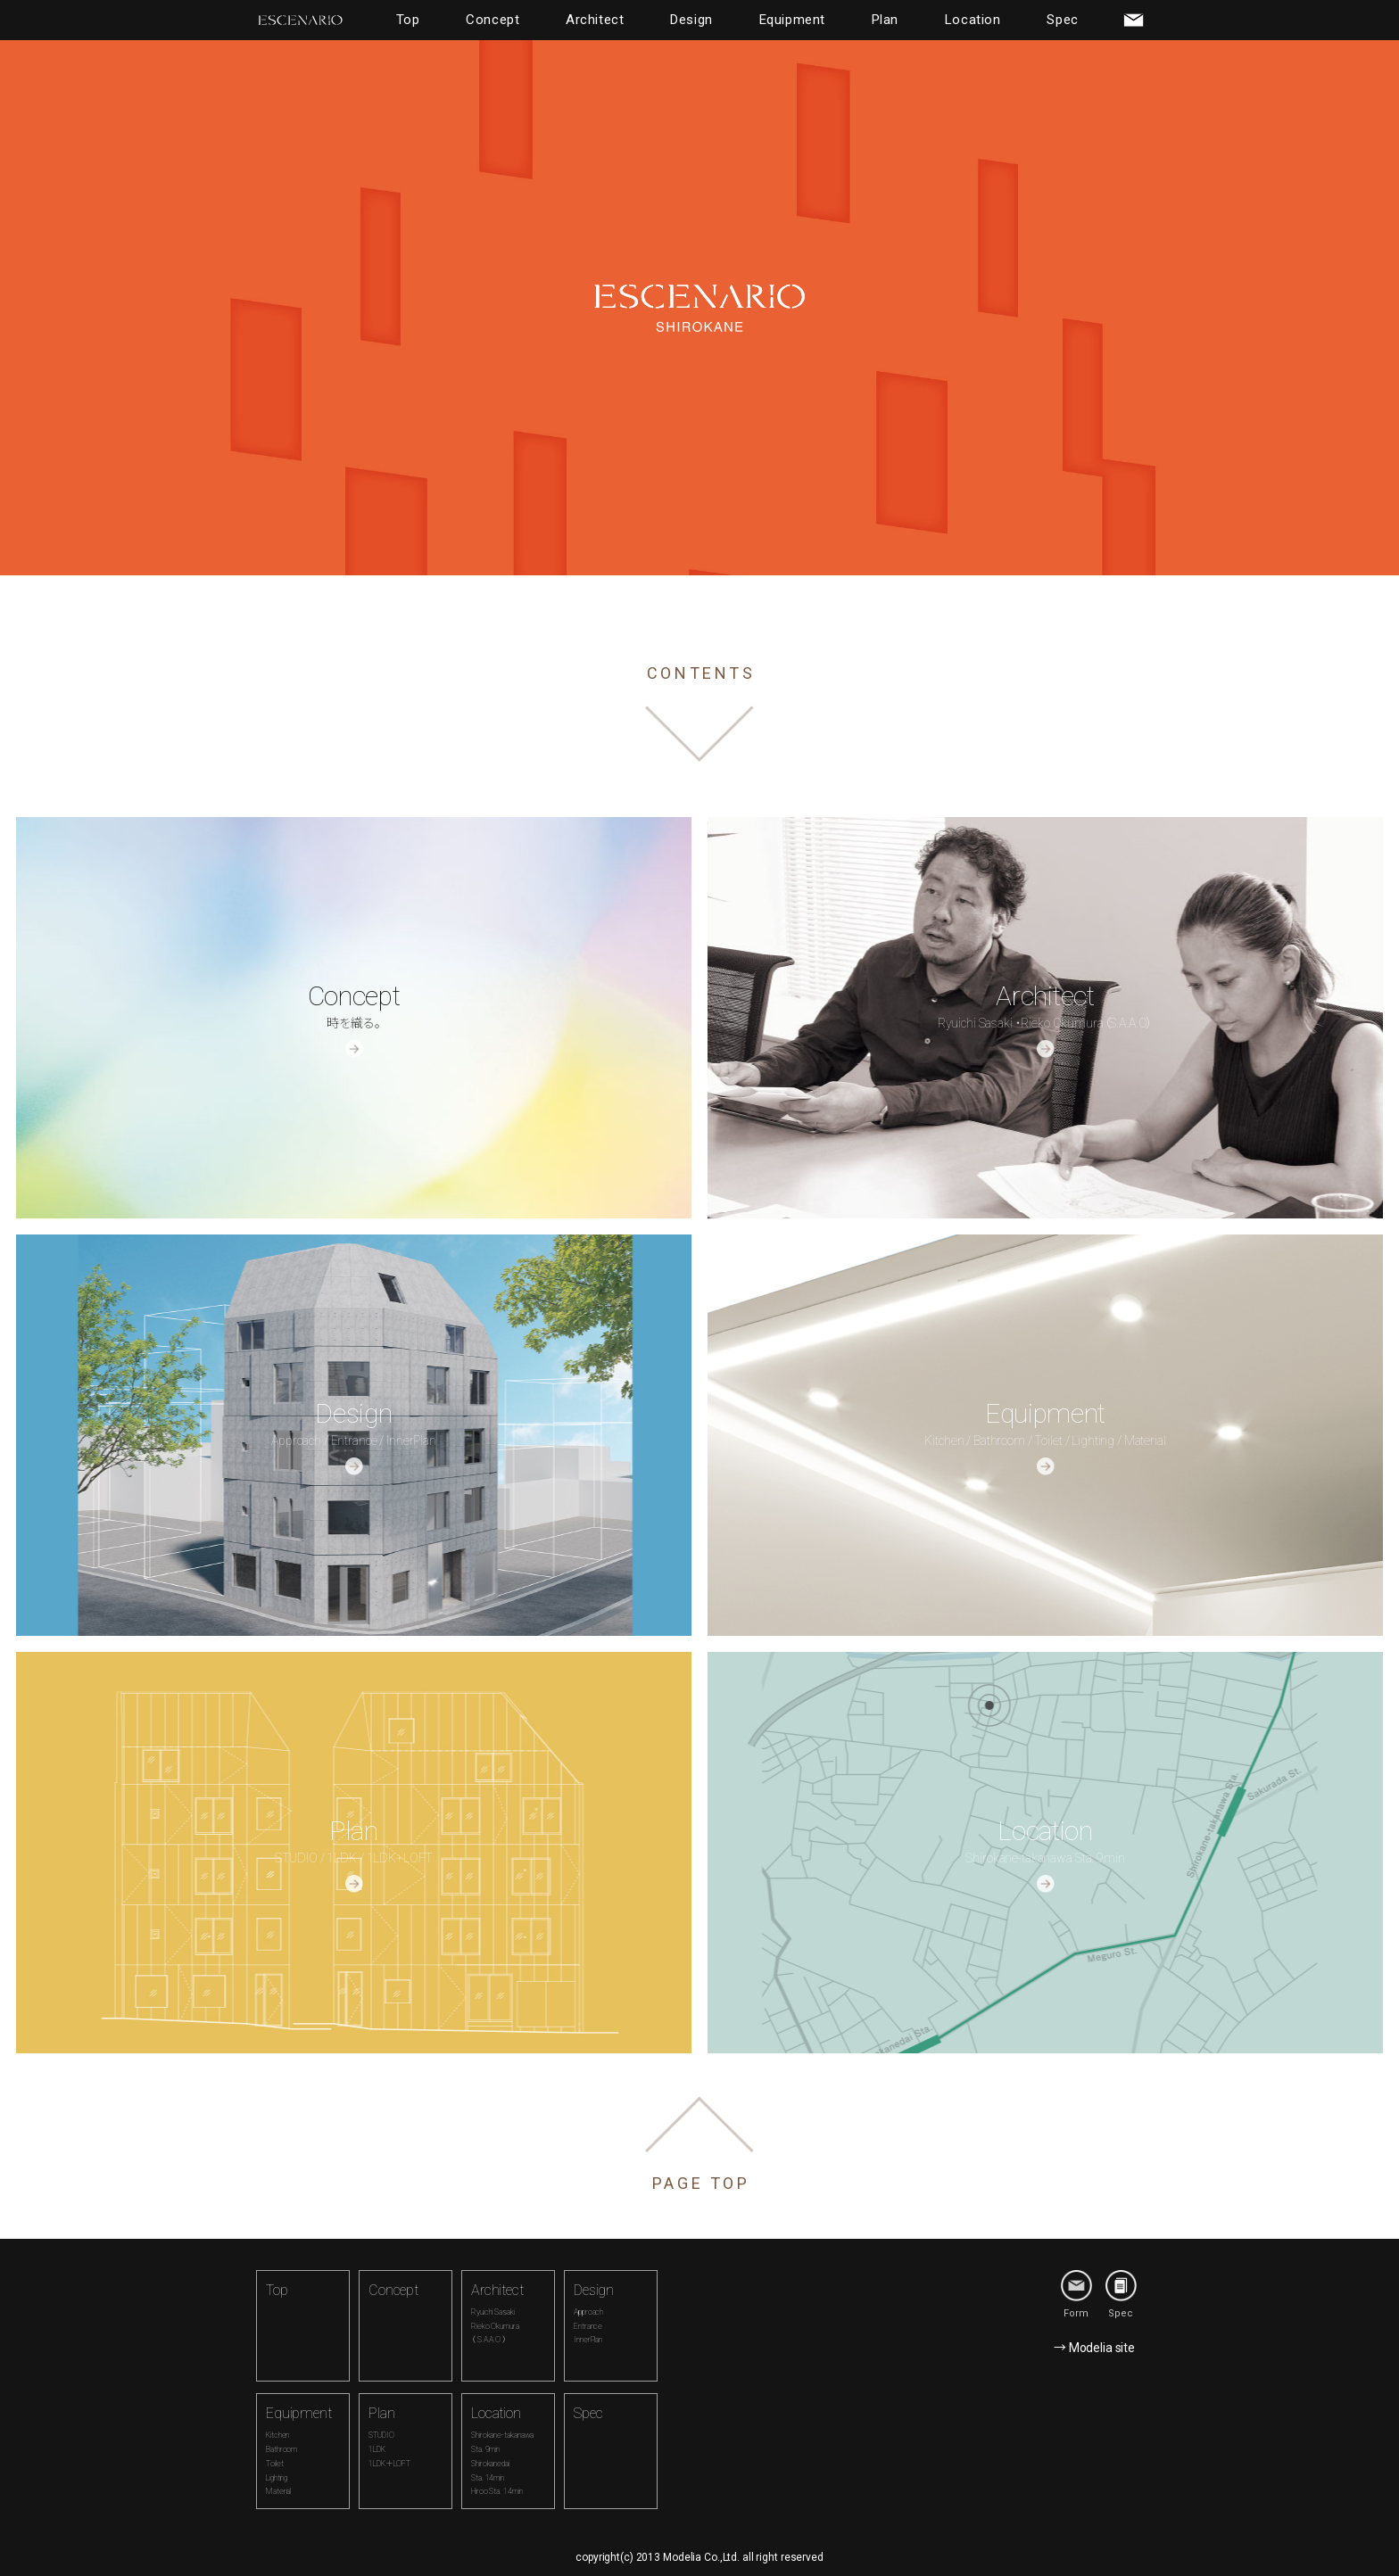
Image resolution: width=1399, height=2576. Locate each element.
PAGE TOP (701, 2183)
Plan (885, 20)
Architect (595, 20)
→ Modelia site (1094, 2348)
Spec (1062, 20)
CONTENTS (701, 673)
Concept (492, 20)
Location (973, 20)
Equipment (792, 20)
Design (691, 20)
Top (408, 20)
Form (1076, 2294)
